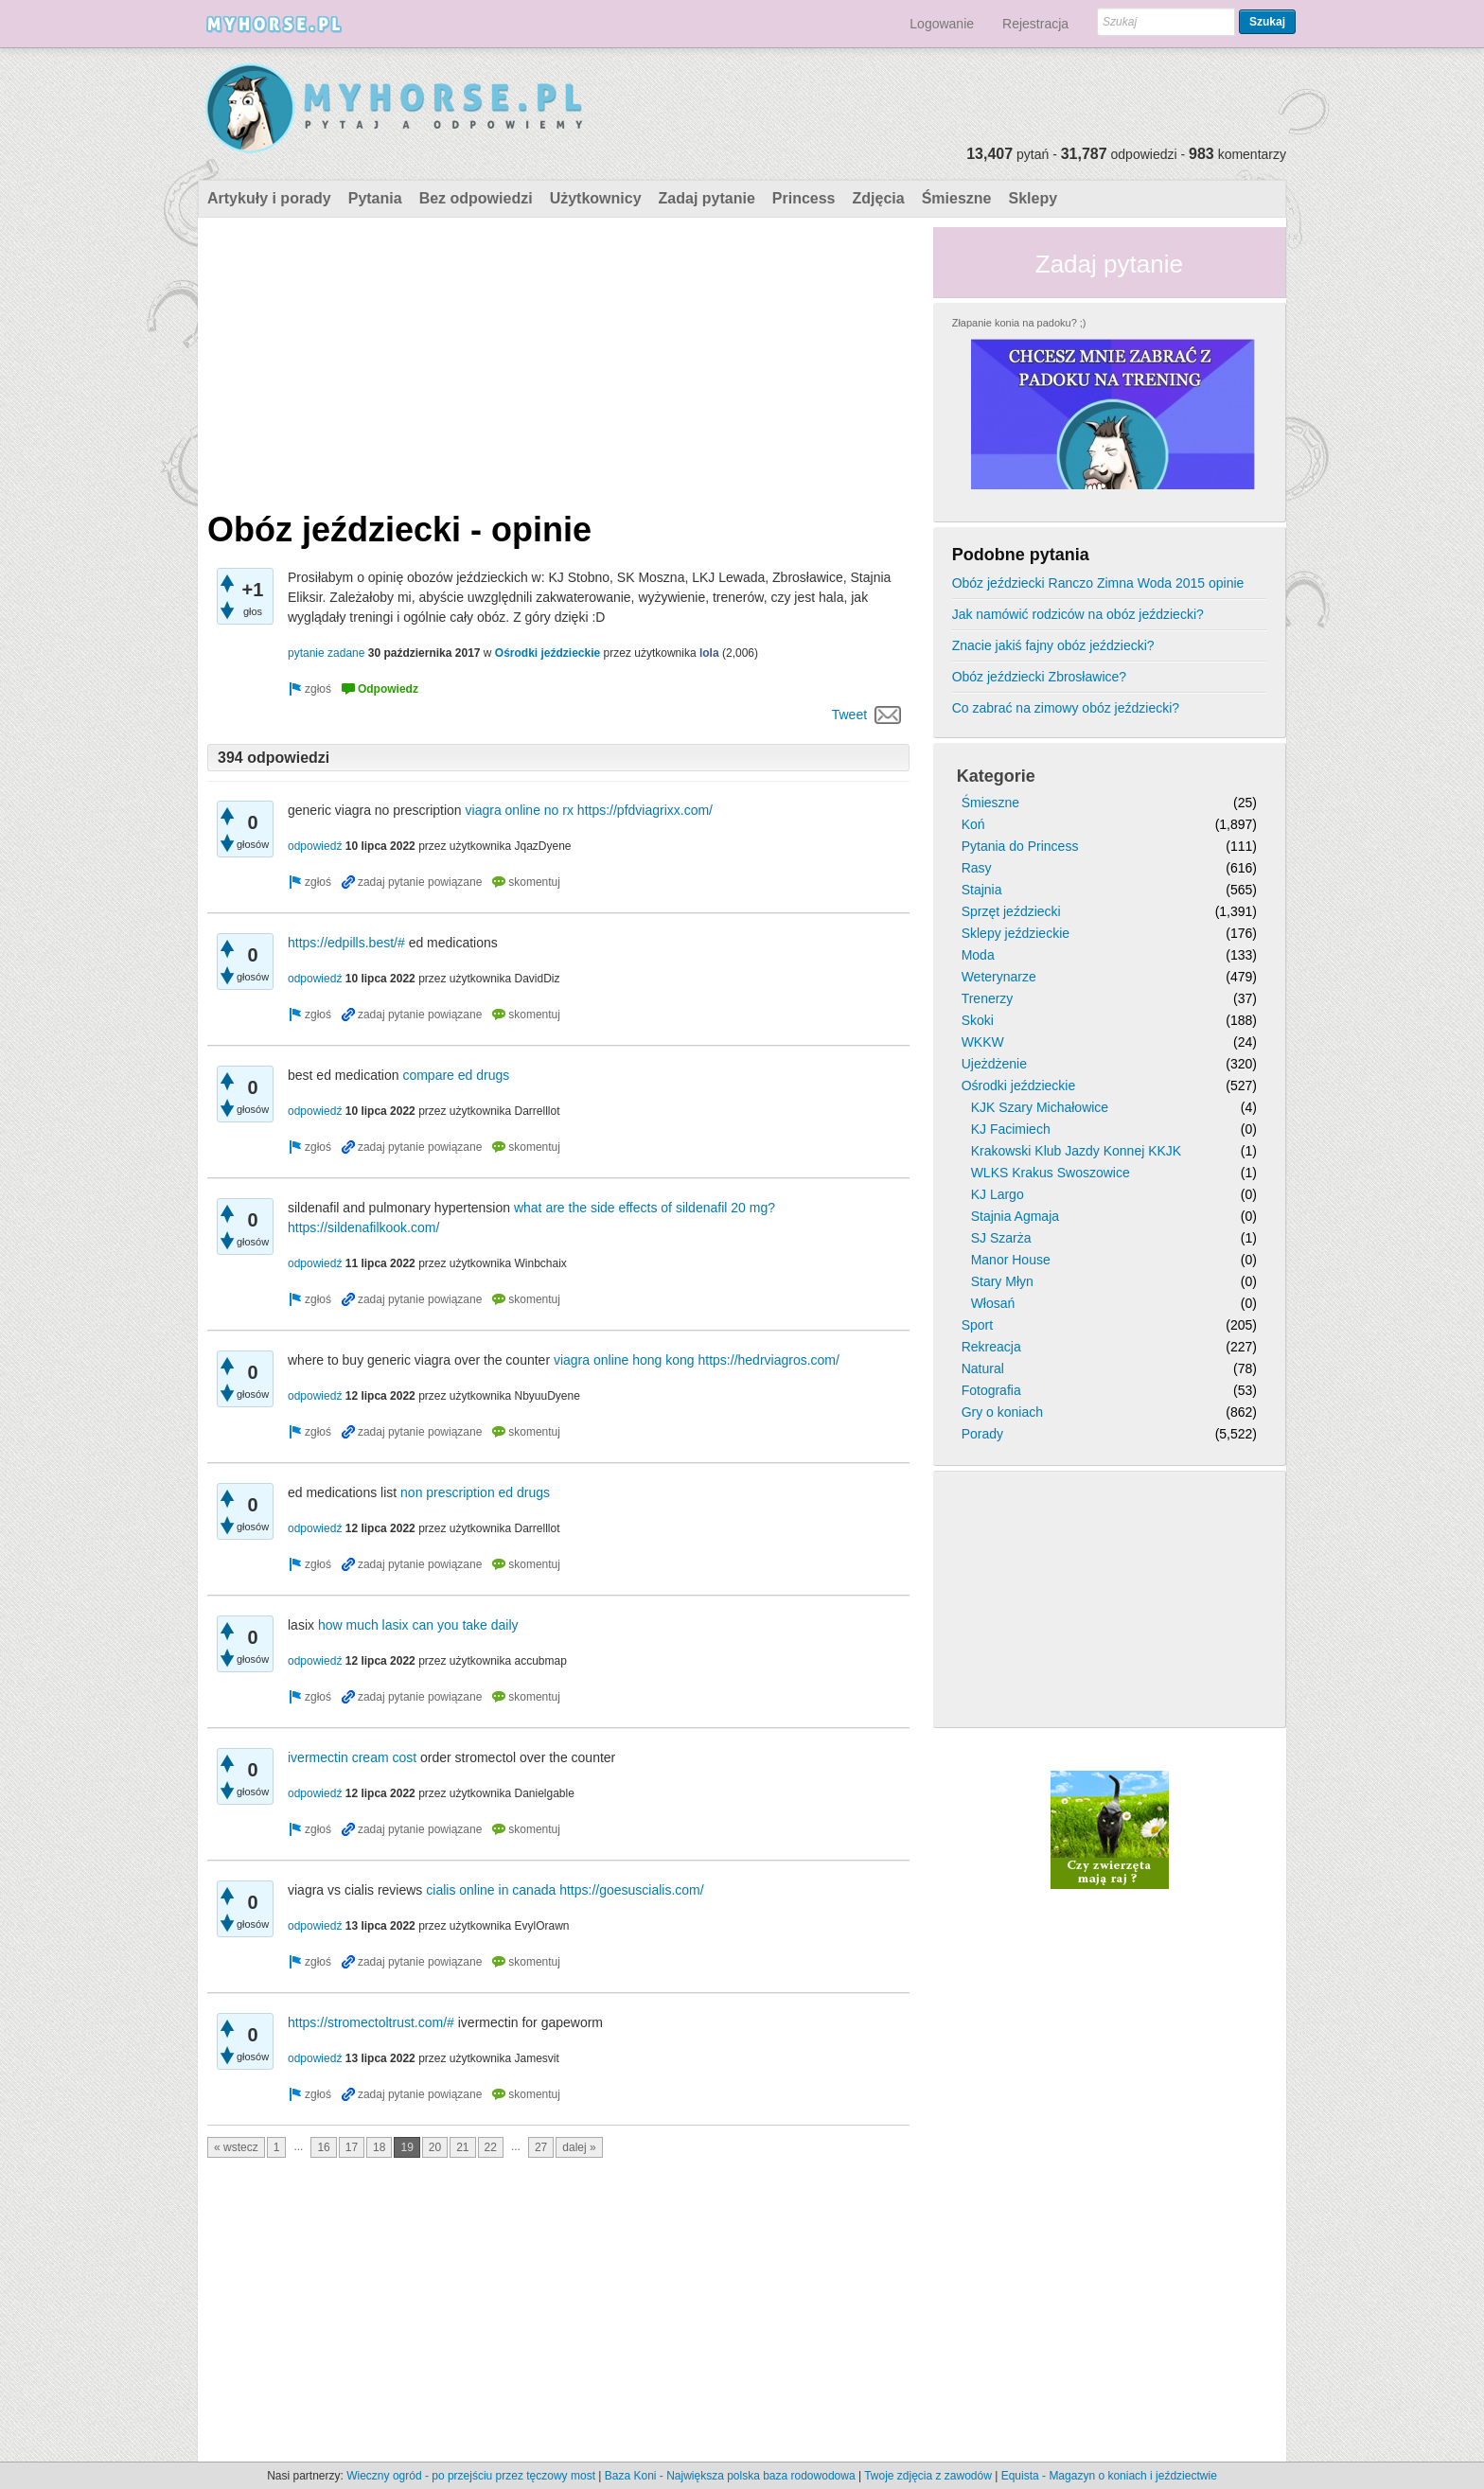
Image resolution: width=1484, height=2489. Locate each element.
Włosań (993, 1303)
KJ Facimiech (1011, 1129)
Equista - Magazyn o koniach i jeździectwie (1109, 2475)
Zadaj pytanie (707, 198)
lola (709, 653)
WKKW (983, 1042)
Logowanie (942, 23)
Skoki (978, 1020)
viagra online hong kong (624, 1360)
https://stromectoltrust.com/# (371, 2022)
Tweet (849, 714)
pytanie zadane (326, 653)
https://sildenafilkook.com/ (363, 1227)
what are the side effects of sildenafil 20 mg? (644, 1207)
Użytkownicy (596, 198)
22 (491, 2147)
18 (379, 2147)
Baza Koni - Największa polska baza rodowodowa (730, 2475)
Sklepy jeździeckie (1015, 933)
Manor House (1011, 1259)
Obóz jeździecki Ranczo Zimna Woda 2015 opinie (1098, 583)
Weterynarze (999, 976)
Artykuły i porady (269, 198)
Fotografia (991, 1390)
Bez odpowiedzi (476, 198)
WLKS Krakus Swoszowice (1050, 1172)
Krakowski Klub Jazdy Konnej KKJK (1076, 1150)
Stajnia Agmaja (1015, 1216)
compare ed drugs (455, 1075)
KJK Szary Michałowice (1040, 1107)
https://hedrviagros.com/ (768, 1360)
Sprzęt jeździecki (1011, 911)
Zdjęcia (879, 198)
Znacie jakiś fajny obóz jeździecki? (1053, 645)
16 (323, 2147)
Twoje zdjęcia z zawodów (928, 2475)
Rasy (977, 867)
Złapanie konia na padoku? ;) (1019, 322)
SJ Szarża (1001, 1237)
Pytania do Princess (1020, 846)
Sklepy (1032, 198)
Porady (982, 1433)
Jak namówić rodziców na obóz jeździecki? (1078, 614)
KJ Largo (997, 1194)
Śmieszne (957, 198)
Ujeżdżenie (994, 1063)
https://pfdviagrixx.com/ (645, 810)
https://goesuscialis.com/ (631, 1890)
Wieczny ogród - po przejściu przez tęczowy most (470, 2475)
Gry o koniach (1002, 1412)
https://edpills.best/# (346, 942)
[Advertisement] (558, 359)
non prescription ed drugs (475, 1492)
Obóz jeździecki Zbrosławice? (1039, 676)
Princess (804, 198)
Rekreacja (991, 1346)
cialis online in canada (491, 1890)
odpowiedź (315, 846)
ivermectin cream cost (352, 1757)
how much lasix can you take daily (418, 1625)
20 (435, 2147)
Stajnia (982, 889)
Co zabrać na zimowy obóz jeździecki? (1065, 707)
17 (351, 2147)
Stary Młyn (1002, 1281)
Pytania (375, 198)
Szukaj (1267, 21)
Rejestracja (1035, 23)
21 (462, 2147)
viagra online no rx (520, 810)
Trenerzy (988, 998)
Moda (978, 954)
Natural (983, 1368)
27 (541, 2147)
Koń (973, 824)
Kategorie (996, 776)
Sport (977, 1325)
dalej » (578, 2147)
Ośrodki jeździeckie (547, 653)
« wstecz (236, 2147)
